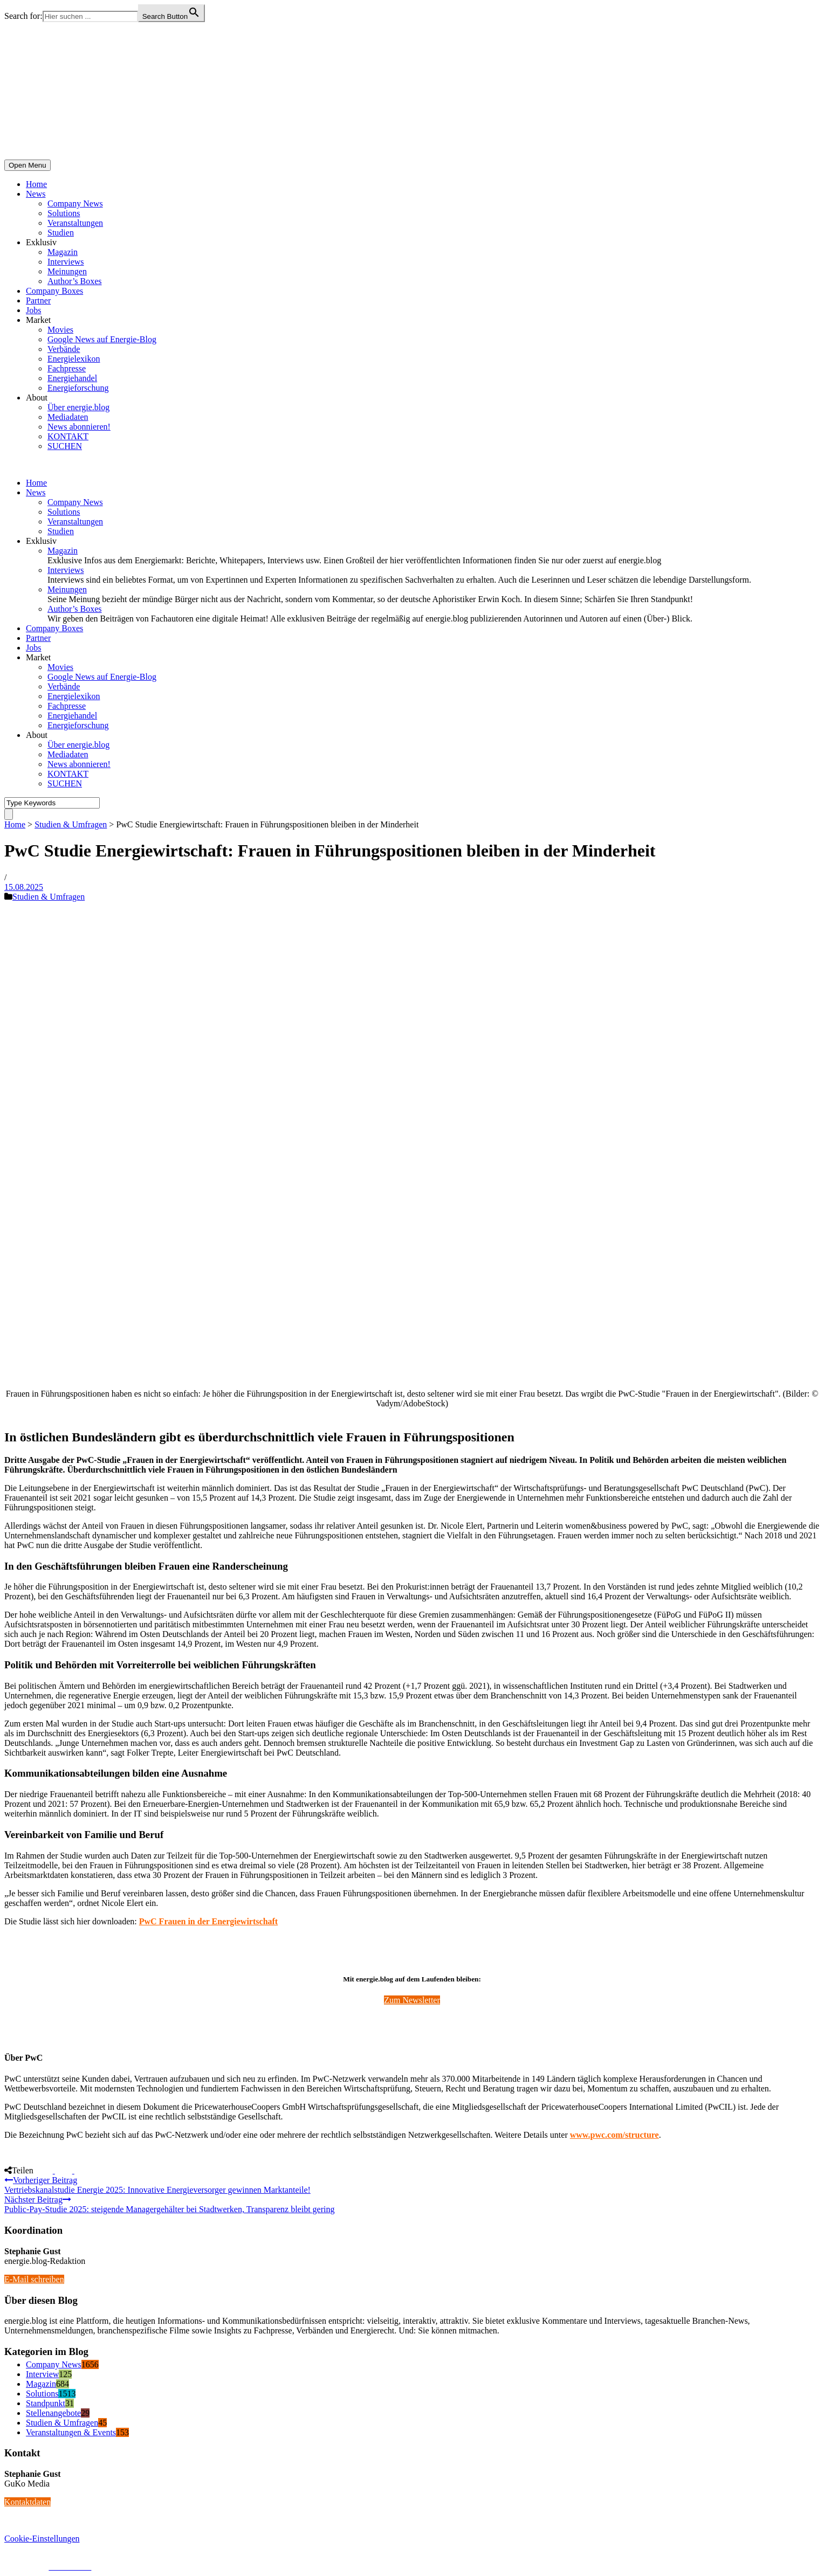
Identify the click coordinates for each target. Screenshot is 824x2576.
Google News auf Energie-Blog (101, 339)
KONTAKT (67, 436)
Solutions (63, 213)
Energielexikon (73, 358)
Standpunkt (45, 2403)
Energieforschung (77, 387)
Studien (60, 232)
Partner (38, 300)
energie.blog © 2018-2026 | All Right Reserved (86, 2556)
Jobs (33, 310)
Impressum (23, 2566)
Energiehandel (72, 378)
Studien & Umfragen (71, 824)
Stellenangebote (53, 2413)
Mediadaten (67, 417)
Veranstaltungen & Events (71, 2432)
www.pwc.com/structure (614, 2134)
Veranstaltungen (75, 222)
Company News (75, 203)
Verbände (63, 349)
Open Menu (27, 165)
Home (36, 184)
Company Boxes (54, 290)
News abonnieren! (79, 426)
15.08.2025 (23, 887)
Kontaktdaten (27, 2501)
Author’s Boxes (74, 281)
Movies (60, 329)
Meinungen (67, 271)
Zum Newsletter (412, 2000)
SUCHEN (64, 446)
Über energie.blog (78, 407)
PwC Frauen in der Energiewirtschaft (208, 1921)
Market (38, 319)
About (36, 397)
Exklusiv (41, 242)
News (35, 193)
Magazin (62, 252)
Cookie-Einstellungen (42, 2538)
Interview (42, 2374)
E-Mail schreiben (34, 2279)
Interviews (65, 261)
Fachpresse (66, 368)
